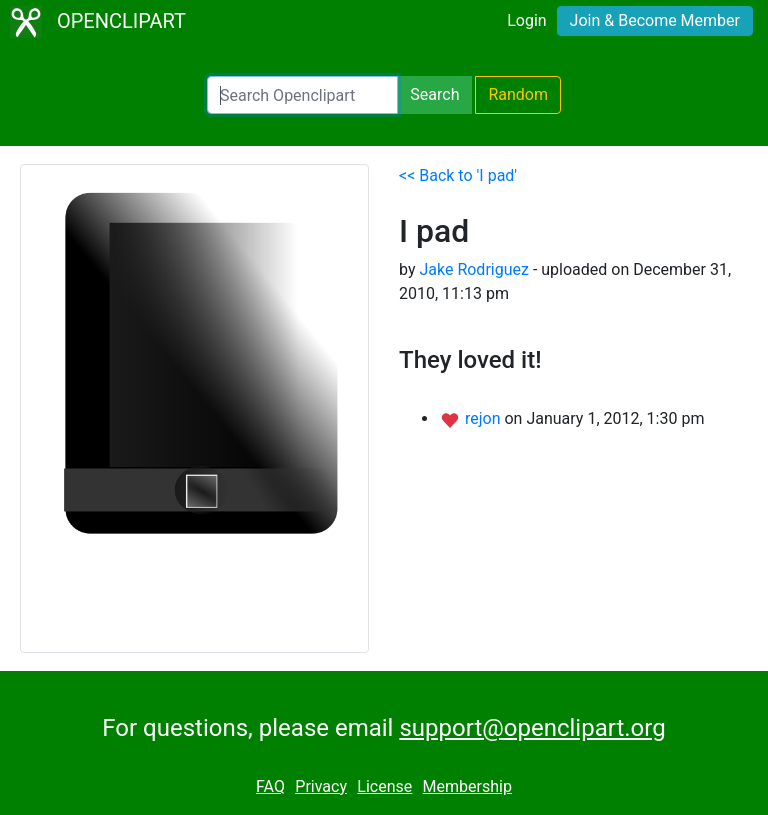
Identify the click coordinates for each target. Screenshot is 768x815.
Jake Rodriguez (473, 269)
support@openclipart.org (532, 728)
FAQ (270, 786)
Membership (467, 786)
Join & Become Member (655, 20)
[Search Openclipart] (302, 95)
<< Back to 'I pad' (458, 175)
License (384, 786)
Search (434, 94)
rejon (485, 418)
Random (518, 94)
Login (526, 20)
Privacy (321, 786)
